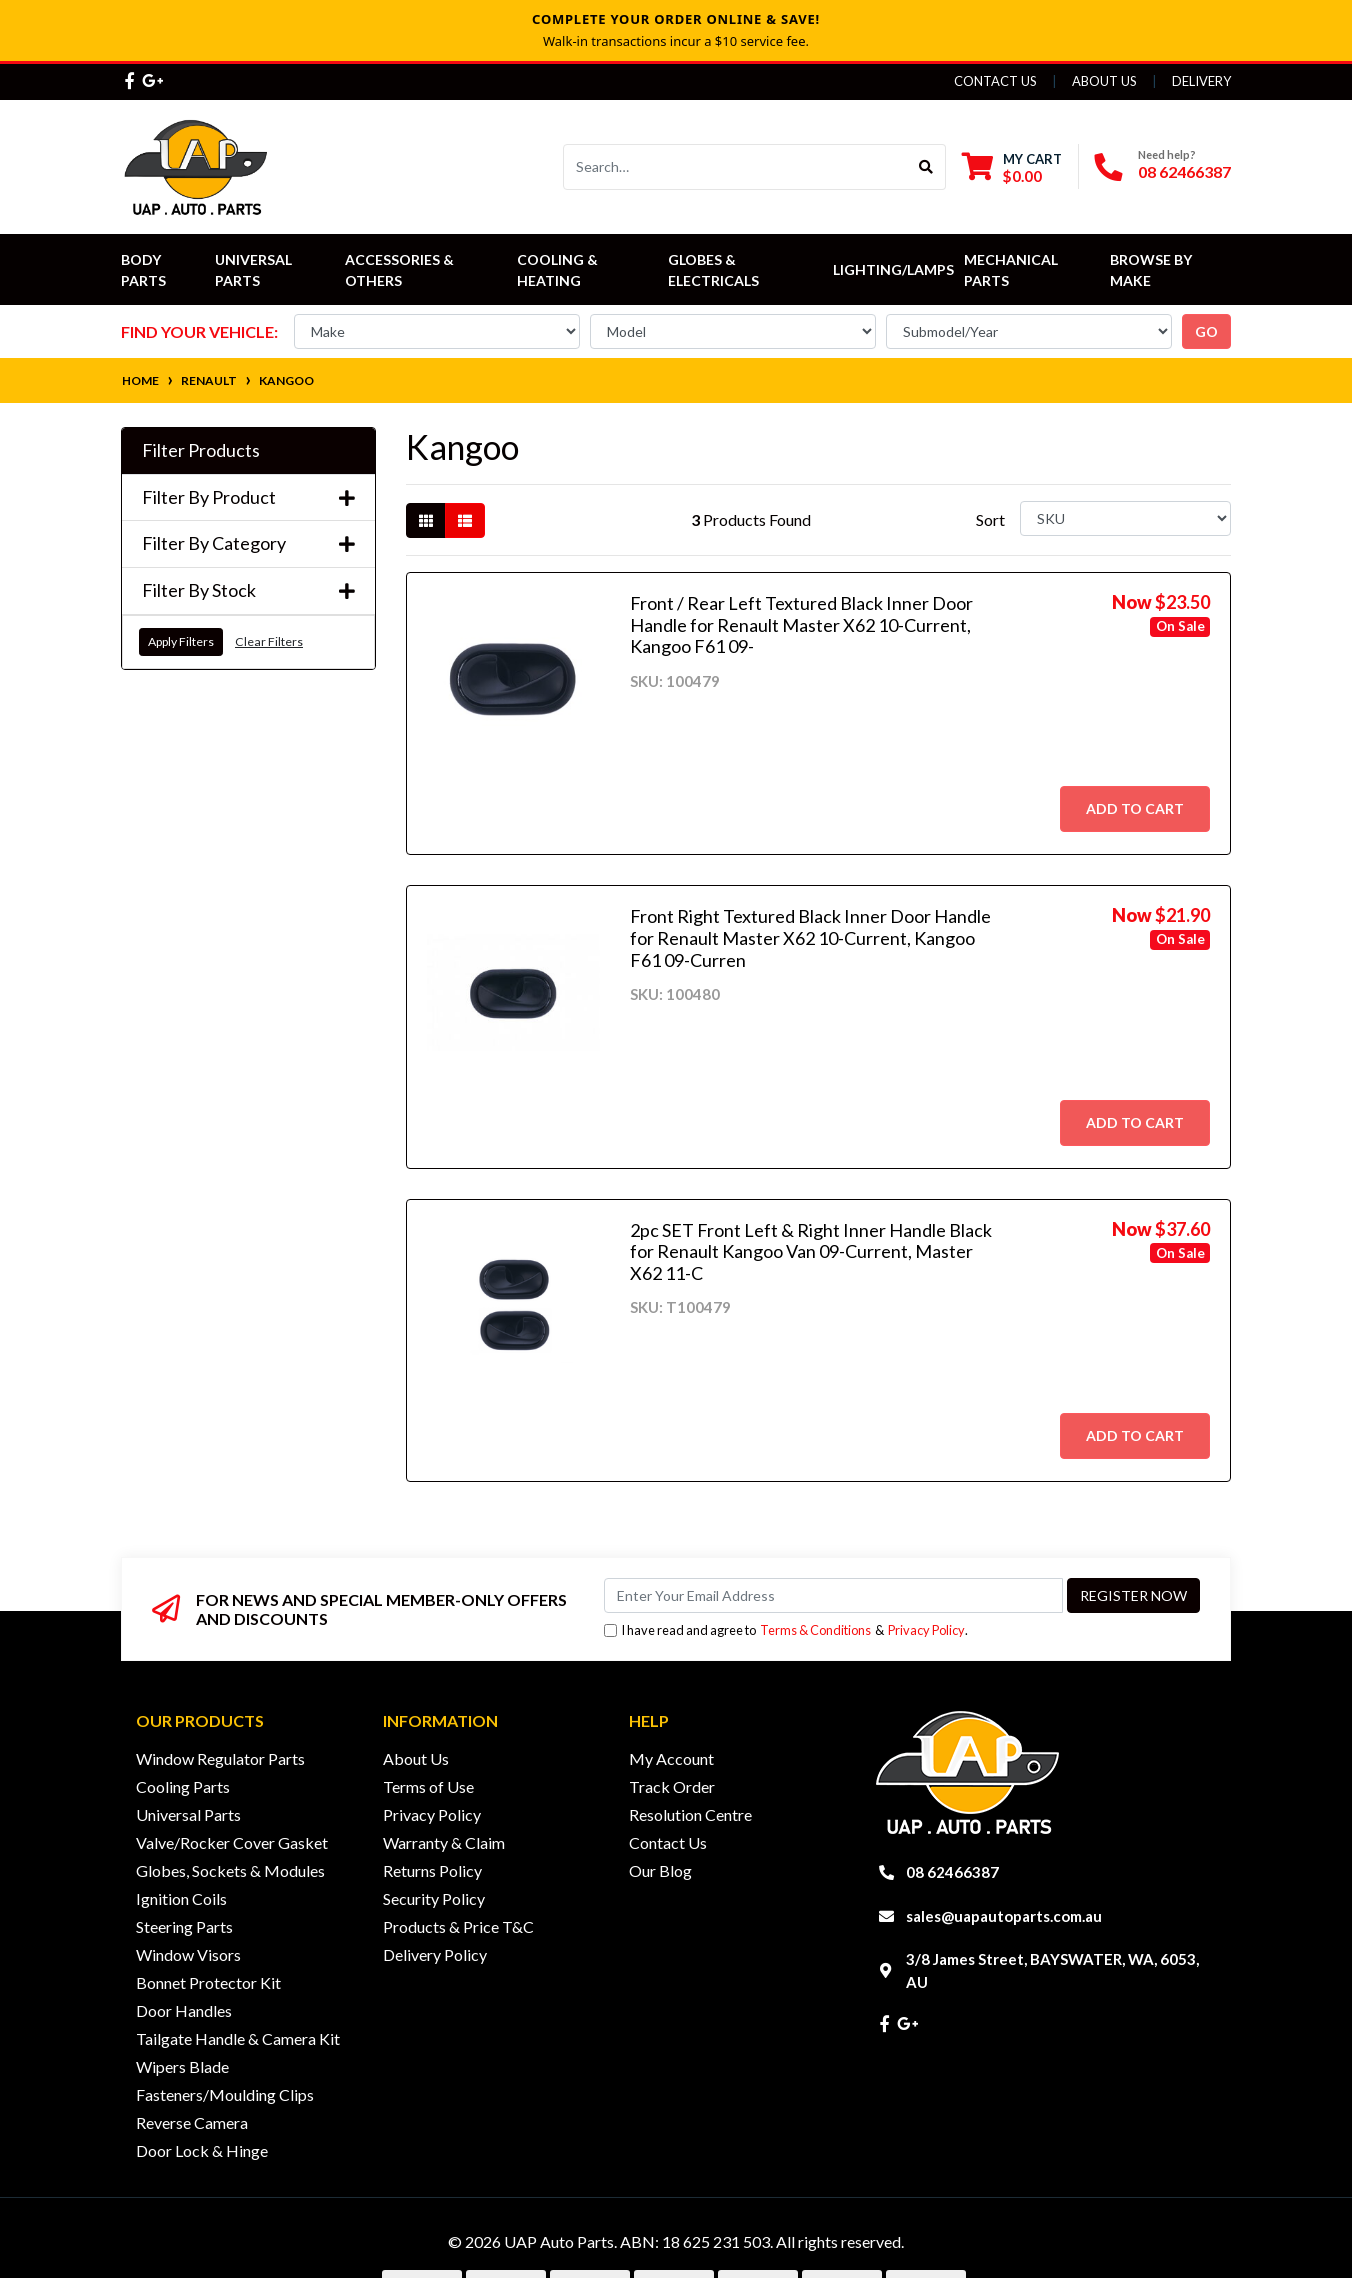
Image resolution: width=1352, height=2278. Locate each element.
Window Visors (188, 1954)
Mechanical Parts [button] (1012, 270)
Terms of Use (428, 1786)
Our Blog (660, 1870)
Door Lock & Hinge (202, 2150)
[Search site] (926, 167)
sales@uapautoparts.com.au (1004, 1916)
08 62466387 (1184, 171)
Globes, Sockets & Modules (230, 1870)
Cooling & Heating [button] (559, 270)
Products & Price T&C (458, 1926)
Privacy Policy (926, 1630)
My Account (671, 1758)
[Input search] (735, 167)
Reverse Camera (192, 2122)
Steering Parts (184, 1926)
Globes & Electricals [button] (713, 270)
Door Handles (184, 2010)
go (1206, 331)
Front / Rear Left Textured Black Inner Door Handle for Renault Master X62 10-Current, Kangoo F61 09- (801, 624)
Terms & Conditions (815, 1630)
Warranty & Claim (444, 1842)
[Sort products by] (1125, 518)
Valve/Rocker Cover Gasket (232, 1842)
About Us (1104, 81)
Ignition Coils (181, 1898)
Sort (990, 519)
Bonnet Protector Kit (208, 1982)
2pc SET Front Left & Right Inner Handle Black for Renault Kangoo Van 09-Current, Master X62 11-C (811, 1251)
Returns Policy (432, 1870)
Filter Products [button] (201, 450)
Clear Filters (269, 641)
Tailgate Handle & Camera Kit (238, 2038)
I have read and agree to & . (786, 1630)
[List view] (465, 520)
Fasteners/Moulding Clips (225, 2094)
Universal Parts (255, 270)
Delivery (1201, 81)
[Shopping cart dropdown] (1012, 167)
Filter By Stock (248, 590)
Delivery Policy (435, 1954)
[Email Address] (833, 1595)
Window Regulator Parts (220, 1758)
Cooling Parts (183, 1786)
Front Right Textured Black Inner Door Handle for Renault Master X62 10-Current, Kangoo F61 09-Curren (810, 937)
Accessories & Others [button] (401, 270)
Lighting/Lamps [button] (893, 269)
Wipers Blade (182, 2066)
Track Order (672, 1786)
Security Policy (434, 1898)
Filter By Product (248, 497)
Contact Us (995, 81)
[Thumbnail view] (426, 520)
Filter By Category (248, 543)
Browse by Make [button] (1152, 270)
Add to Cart (1135, 808)
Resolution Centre (690, 1814)
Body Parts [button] (143, 270)
